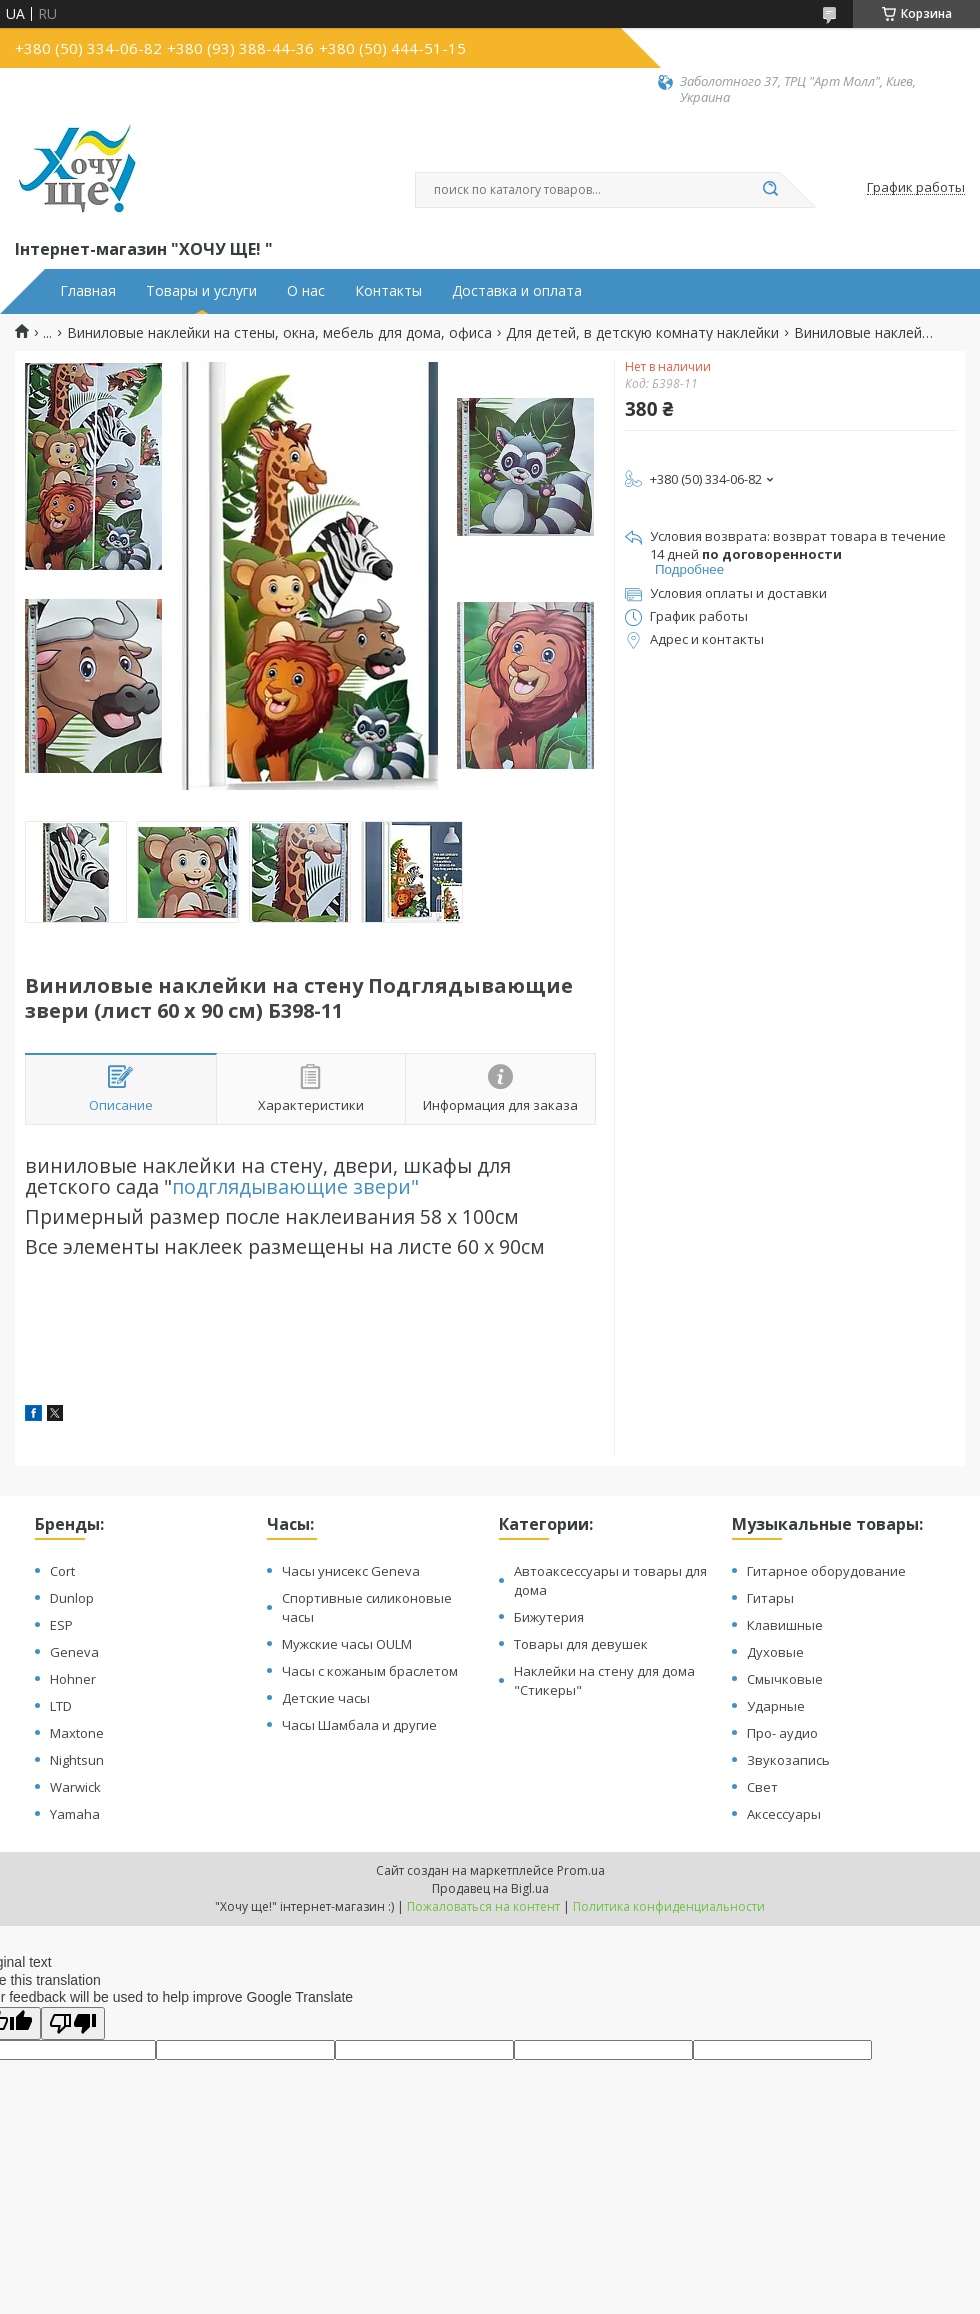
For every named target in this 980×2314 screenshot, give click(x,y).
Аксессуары (784, 1814)
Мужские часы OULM (347, 1644)
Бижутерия (549, 1617)
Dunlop (72, 1598)
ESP (61, 1625)
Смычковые (785, 1679)
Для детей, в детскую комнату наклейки (642, 333)
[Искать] (770, 190)
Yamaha (75, 1814)
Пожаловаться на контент (483, 1906)
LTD (61, 1706)
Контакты (388, 291)
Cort (62, 1571)
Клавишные (785, 1625)
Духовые (775, 1652)
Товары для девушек (581, 1644)
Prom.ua (581, 1870)
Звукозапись (788, 1760)
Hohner (73, 1679)
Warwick (75, 1787)
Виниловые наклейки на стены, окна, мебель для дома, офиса (279, 333)
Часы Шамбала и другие (359, 1725)
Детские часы (326, 1698)
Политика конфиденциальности (669, 1906)
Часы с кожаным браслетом (370, 1671)
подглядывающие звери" (295, 1186)
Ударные (776, 1706)
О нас (306, 291)
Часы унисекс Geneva (351, 1571)
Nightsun (77, 1760)
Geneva (74, 1652)
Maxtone (77, 1733)
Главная (88, 291)
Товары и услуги (201, 291)
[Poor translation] (73, 2023)
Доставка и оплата (517, 291)
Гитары (770, 1598)
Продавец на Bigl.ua (490, 1888)
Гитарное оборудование (826, 1571)
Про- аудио (782, 1733)
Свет (762, 1787)
